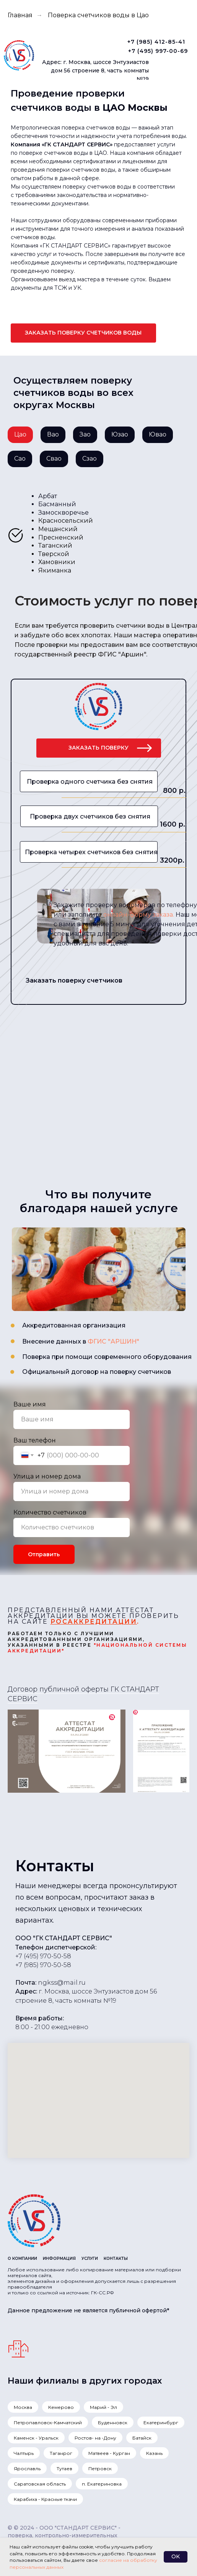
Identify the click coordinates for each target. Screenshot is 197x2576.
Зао (85, 434)
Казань (154, 2453)
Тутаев (64, 2468)
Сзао (89, 458)
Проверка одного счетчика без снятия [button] (90, 781)
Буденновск (112, 2422)
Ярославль (27, 2468)
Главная (20, 15)
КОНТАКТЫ (116, 2258)
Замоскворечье (63, 512)
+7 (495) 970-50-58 (43, 1956)
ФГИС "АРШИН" (113, 1341)
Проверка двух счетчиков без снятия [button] (90, 816)
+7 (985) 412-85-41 (156, 41)
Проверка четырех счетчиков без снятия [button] (91, 852)
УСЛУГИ (89, 2258)
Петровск (100, 2468)
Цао (20, 434)
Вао (53, 434)
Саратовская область (40, 2484)
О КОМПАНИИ (22, 2258)
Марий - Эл (103, 2407)
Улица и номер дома (47, 1476)
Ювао (157, 434)
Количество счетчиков (49, 1512)
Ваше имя (29, 1404)
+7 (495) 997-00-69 (158, 51)
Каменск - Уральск (36, 2438)
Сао (20, 458)
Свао (54, 458)
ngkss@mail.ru (62, 1982)
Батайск (141, 2438)
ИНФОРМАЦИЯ (59, 2258)
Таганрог (61, 2453)
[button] (83, 333)
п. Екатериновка (102, 2484)
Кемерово (61, 2407)
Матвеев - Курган (109, 2453)
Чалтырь (24, 2453)
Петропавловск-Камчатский (48, 2422)
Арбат (47, 496)
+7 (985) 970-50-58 (43, 1965)
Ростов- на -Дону (95, 2438)
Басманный (57, 504)
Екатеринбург (160, 2422)
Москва (23, 2407)
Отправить (44, 1554)
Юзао (119, 434)
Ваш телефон (34, 1440)
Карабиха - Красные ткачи (45, 2499)
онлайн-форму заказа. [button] (138, 914)
